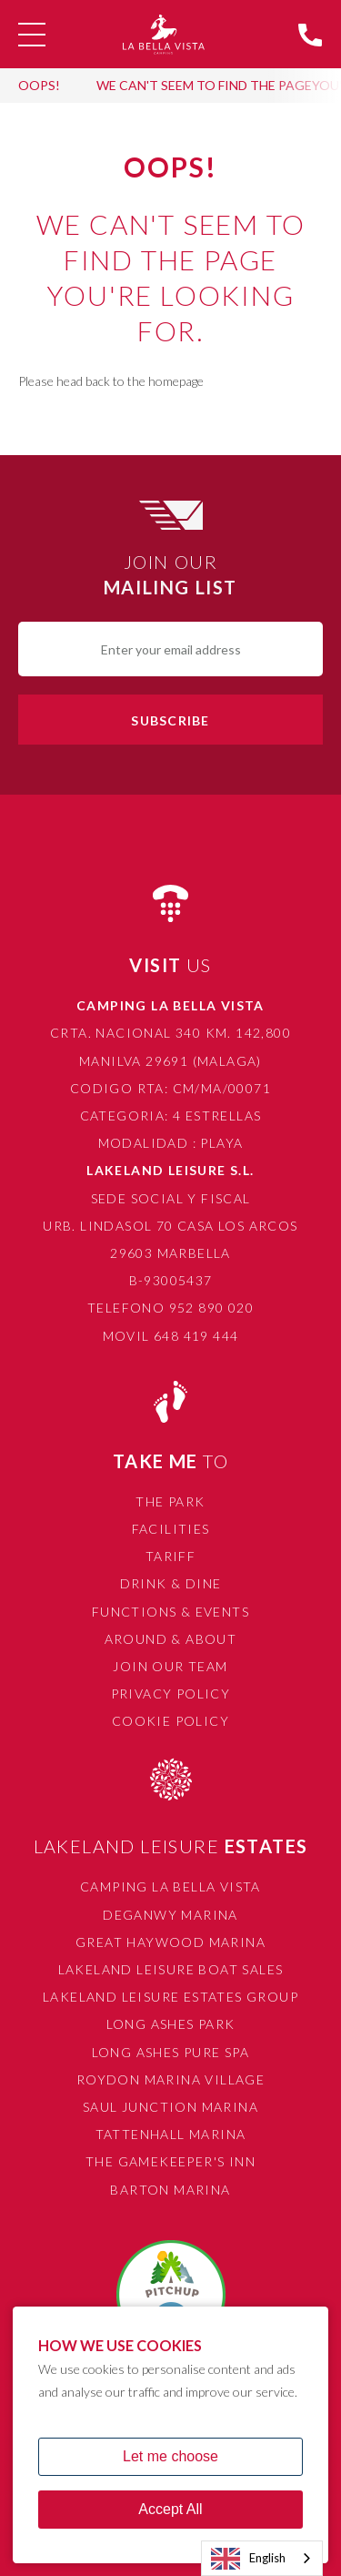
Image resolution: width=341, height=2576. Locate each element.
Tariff (170, 1556)
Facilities (171, 1528)
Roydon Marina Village (170, 2079)
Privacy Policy (171, 1693)
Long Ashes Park (171, 2024)
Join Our (170, 575)
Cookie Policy (170, 1721)
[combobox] (262, 2558)
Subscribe (170, 720)
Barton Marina (170, 2189)
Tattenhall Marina (170, 2134)
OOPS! (39, 85)
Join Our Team (170, 1666)
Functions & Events (170, 1611)
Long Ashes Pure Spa (171, 2052)
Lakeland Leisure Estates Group (170, 1996)
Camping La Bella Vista (170, 1886)
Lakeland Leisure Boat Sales (171, 1969)
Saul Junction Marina (170, 2107)
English (248, 2559)
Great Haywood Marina (170, 1942)
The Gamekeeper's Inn (170, 2161)
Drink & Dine (171, 1583)
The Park (170, 1501)
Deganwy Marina (170, 1914)
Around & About (171, 1639)
